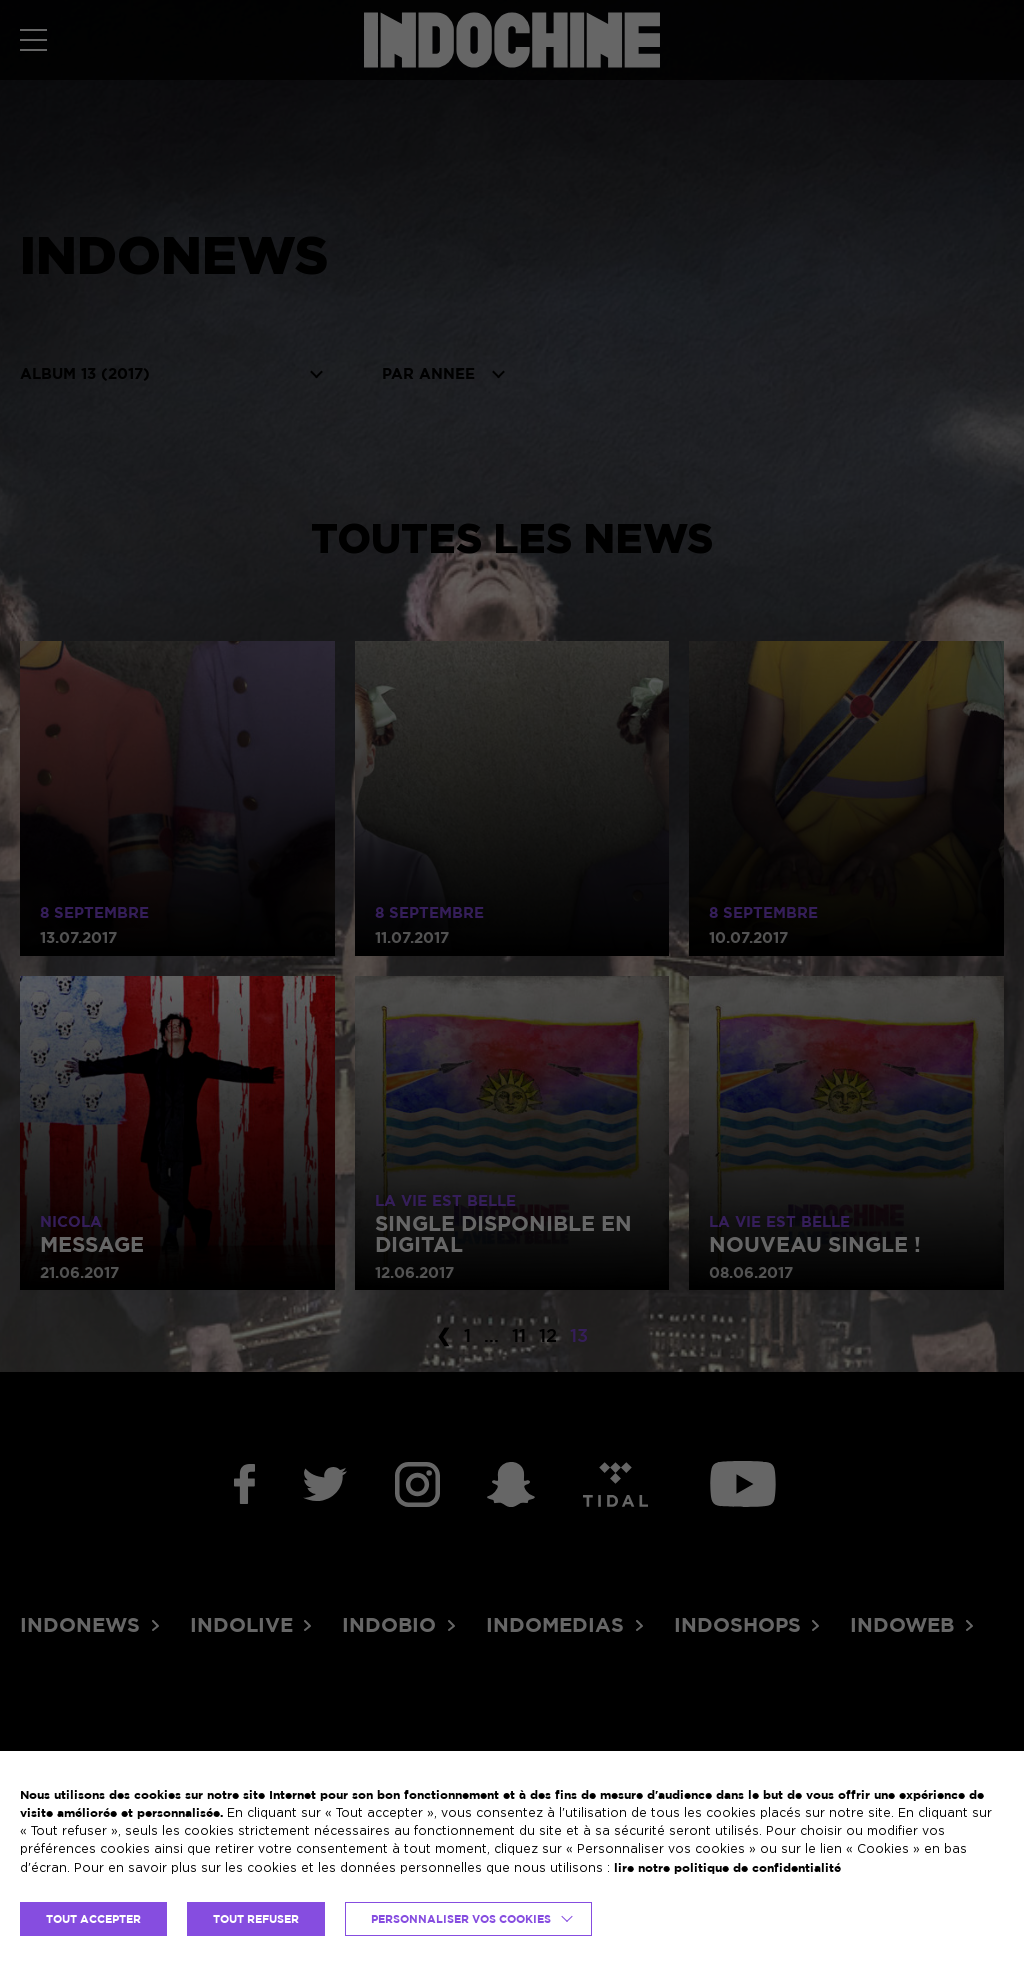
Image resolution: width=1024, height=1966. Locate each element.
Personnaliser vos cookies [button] (461, 1919)
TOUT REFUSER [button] (256, 1919)
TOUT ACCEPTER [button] (93, 1919)
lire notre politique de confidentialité (727, 1867)
